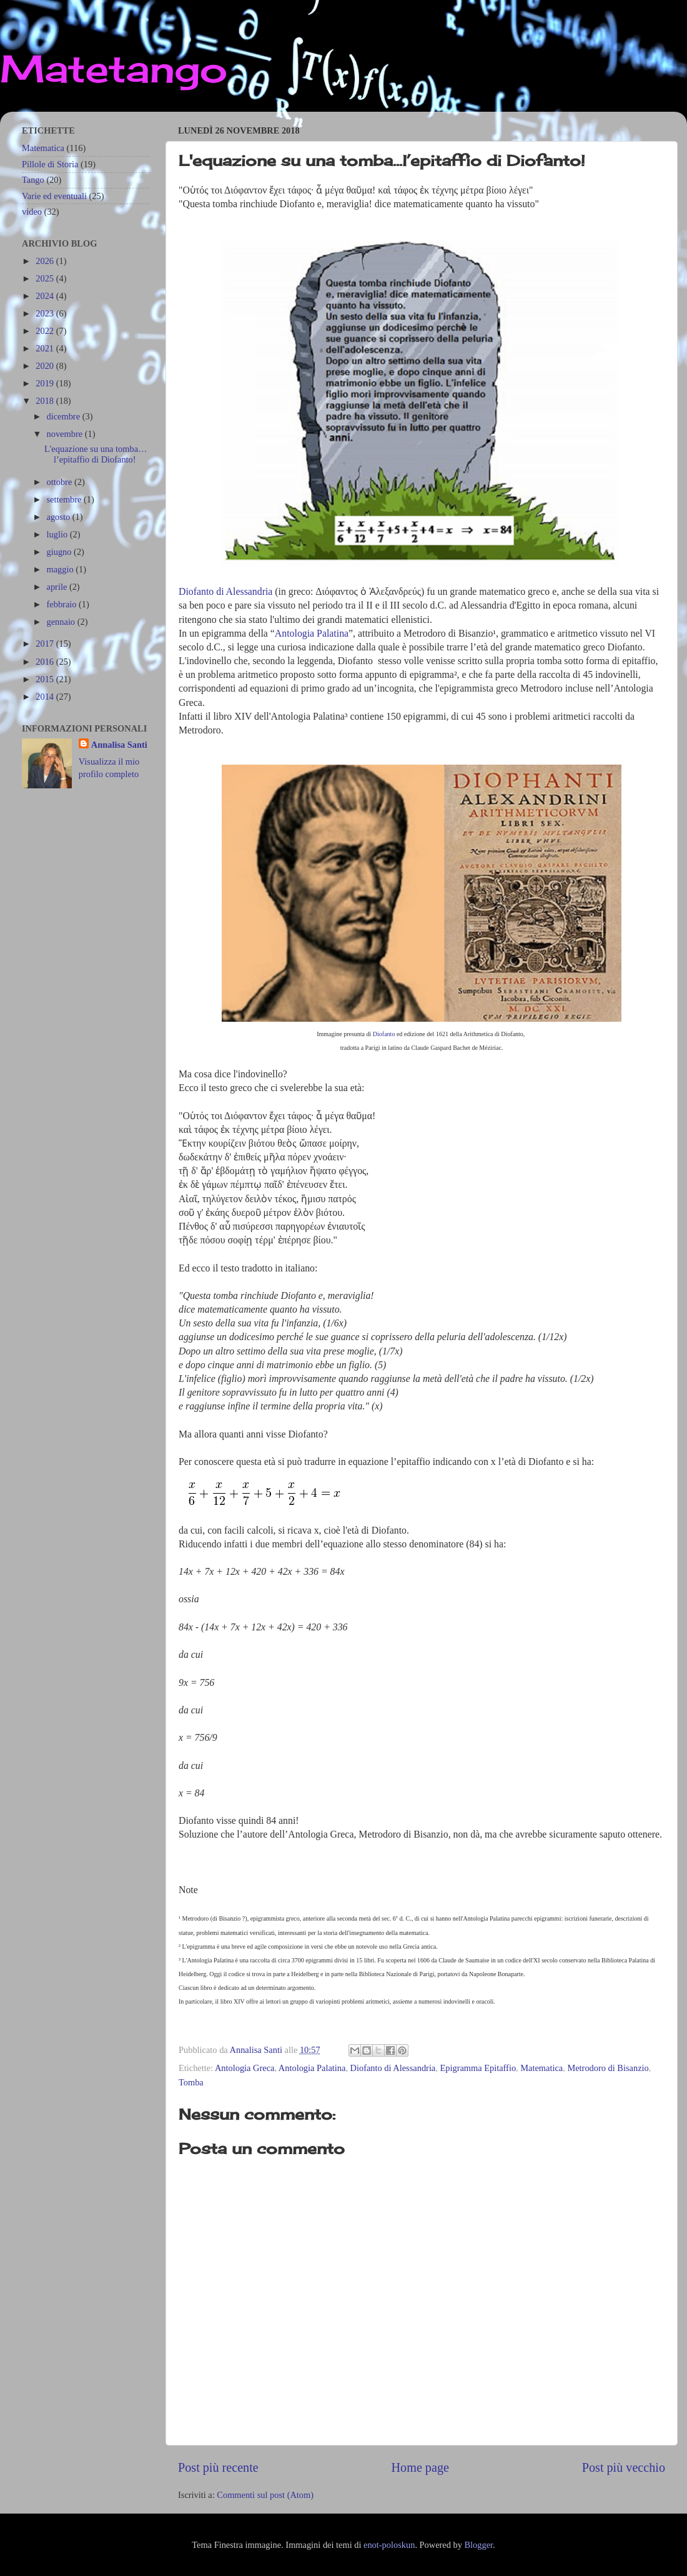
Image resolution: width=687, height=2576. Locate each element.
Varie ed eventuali (54, 196)
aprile (58, 587)
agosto (59, 517)
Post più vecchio (623, 2467)
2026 (46, 261)
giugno (60, 552)
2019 (46, 383)
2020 (46, 366)
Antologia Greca (245, 2068)
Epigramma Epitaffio (478, 2068)
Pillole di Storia (50, 164)
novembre (66, 434)
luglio (58, 534)
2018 (46, 401)
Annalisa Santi (119, 745)
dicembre (64, 416)
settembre (65, 499)
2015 (46, 679)
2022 (46, 331)
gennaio (62, 622)
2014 (46, 697)
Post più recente (218, 2467)
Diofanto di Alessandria (225, 591)
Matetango (113, 68)
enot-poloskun (389, 2545)
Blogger (479, 2545)
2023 (46, 313)
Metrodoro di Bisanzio (607, 2068)
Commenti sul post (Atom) (265, 2495)
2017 (46, 644)
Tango (33, 180)
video (32, 212)
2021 (46, 348)
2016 (46, 662)
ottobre (60, 482)
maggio (61, 569)
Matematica (541, 2068)
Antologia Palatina (311, 633)
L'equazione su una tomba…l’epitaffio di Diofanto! (95, 454)
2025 (46, 278)
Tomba (191, 2082)
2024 (46, 296)
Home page (420, 2467)
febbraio (63, 604)
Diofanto (384, 1034)
